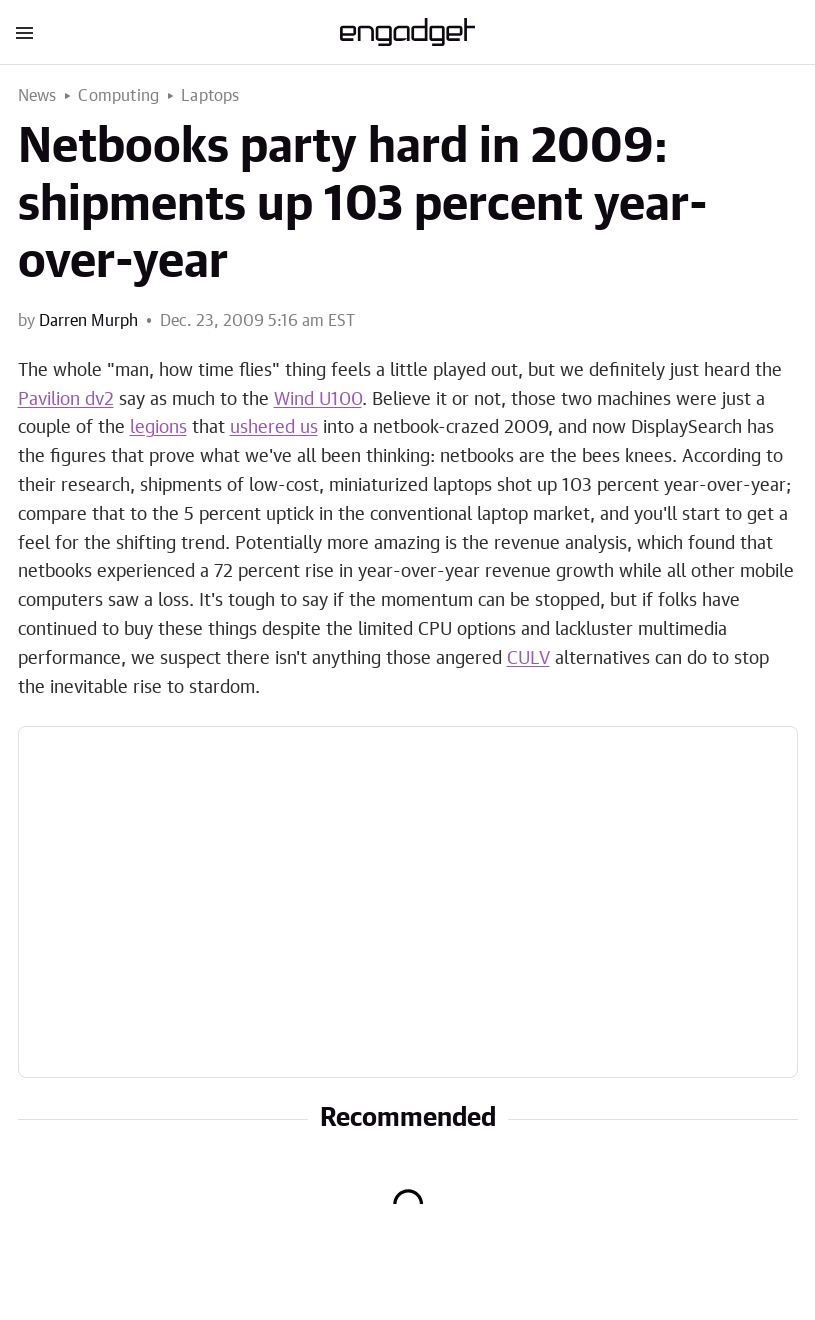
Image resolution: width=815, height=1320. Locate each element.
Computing (118, 96)
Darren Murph (88, 321)
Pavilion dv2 (66, 400)
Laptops (210, 96)
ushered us (274, 428)
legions (158, 428)
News (37, 96)
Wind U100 (318, 400)
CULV (528, 659)
